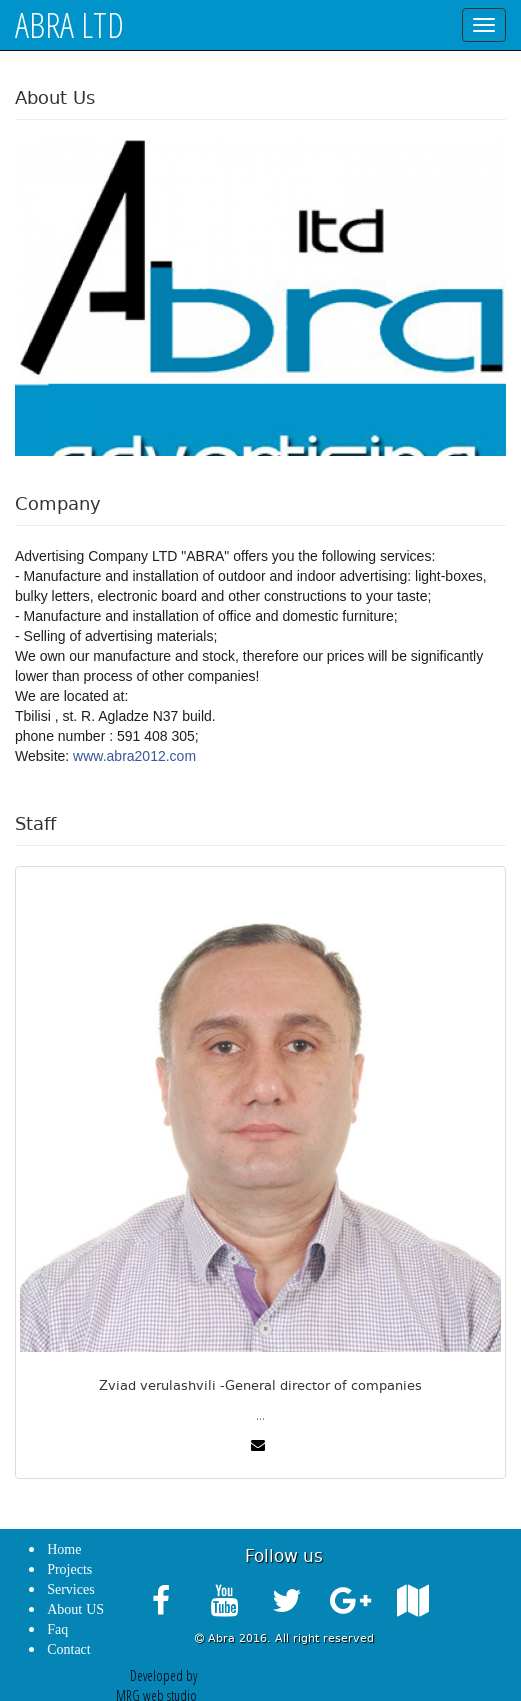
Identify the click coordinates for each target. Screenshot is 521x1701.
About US (75, 1609)
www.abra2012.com (134, 756)
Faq (57, 1629)
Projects (69, 1569)
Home (64, 1549)
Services (70, 1589)
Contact (69, 1649)
